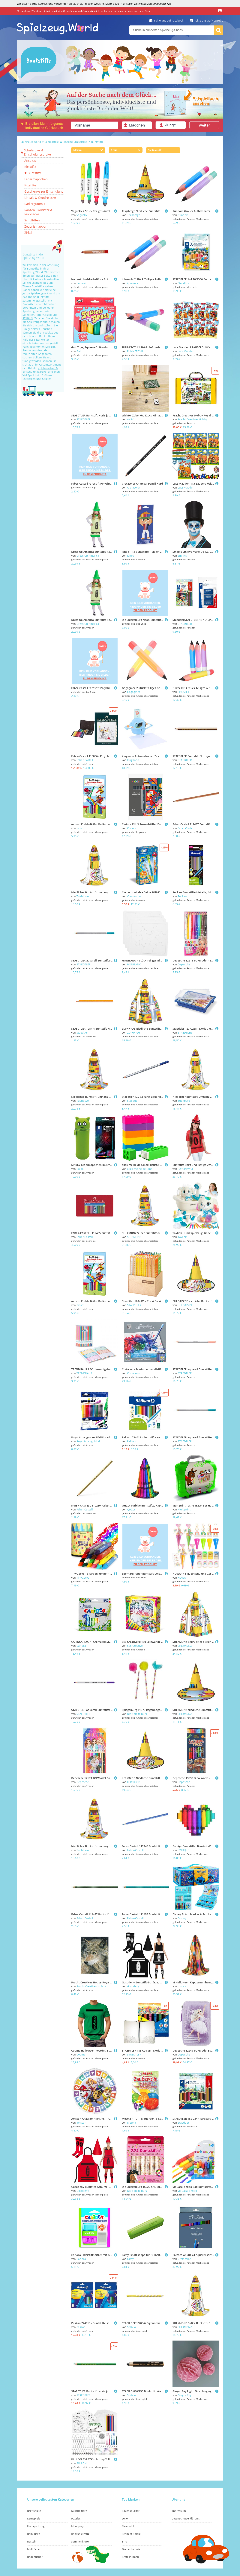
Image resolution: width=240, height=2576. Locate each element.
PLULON (81, 2463)
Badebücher (35, 2557)
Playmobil (128, 2526)
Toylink (182, 1237)
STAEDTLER (83, 419)
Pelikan (182, 896)
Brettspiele (34, 2511)
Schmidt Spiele (131, 2534)
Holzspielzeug (36, 2526)
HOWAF (182, 1577)
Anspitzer (31, 161)
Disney (182, 1918)
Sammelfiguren (80, 2541)
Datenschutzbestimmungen (150, 3)
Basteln (32, 2541)
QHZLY (131, 1509)
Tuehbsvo (82, 896)
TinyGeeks (82, 1577)
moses (80, 828)
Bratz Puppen (130, 2557)
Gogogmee (133, 692)
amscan (81, 2122)
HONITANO (134, 964)
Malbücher (34, 2549)
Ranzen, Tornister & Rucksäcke (38, 212)
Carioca (131, 828)
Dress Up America (87, 555)
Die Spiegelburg (137, 1714)
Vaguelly (81, 215)
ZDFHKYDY (133, 1032)
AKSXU (131, 419)
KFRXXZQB (133, 1782)
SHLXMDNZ (134, 1237)
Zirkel (28, 233)
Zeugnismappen (35, 226)
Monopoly (77, 2526)
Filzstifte (30, 185)
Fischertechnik (131, 2549)
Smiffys (182, 555)
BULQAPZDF (185, 1305)
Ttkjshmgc (133, 215)
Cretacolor (133, 487)
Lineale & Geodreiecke (40, 198)
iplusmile (133, 283)
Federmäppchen (36, 179)
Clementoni (134, 896)
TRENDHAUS (84, 1373)
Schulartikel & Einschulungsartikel (66, 142)
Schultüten (32, 220)
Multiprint (184, 1509)
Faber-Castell (84, 760)
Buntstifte (97, 142)
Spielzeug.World (31, 142)
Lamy (130, 2259)
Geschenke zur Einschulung (43, 191)
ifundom (183, 215)
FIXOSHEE (184, 692)
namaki (81, 283)
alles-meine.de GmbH (140, 1169)
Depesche (184, 964)
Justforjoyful (185, 1169)
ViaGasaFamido (187, 2190)
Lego (125, 2518)
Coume (80, 2054)
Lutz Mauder (186, 351)
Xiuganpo (133, 760)
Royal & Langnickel (88, 1441)
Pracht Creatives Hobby (192, 419)
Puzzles (76, 2518)
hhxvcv (182, 1986)
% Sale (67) (155, 150)
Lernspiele (33, 2518)
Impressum (179, 2511)
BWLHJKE (183, 1850)
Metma (131, 2122)
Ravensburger (131, 2511)
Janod (130, 555)
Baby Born (33, 2534)
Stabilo (131, 2327)
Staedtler (28, 315)
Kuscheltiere (79, 2511)
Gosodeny (133, 1986)
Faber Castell (43, 315)
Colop (80, 1169)
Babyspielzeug (80, 2534)
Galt (79, 351)
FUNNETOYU (135, 351)
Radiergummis (34, 204)
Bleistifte (30, 167)
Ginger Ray (184, 2395)
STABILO (27, 318)
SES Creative (135, 1645)
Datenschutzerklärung (186, 2518)
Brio (124, 2541)
